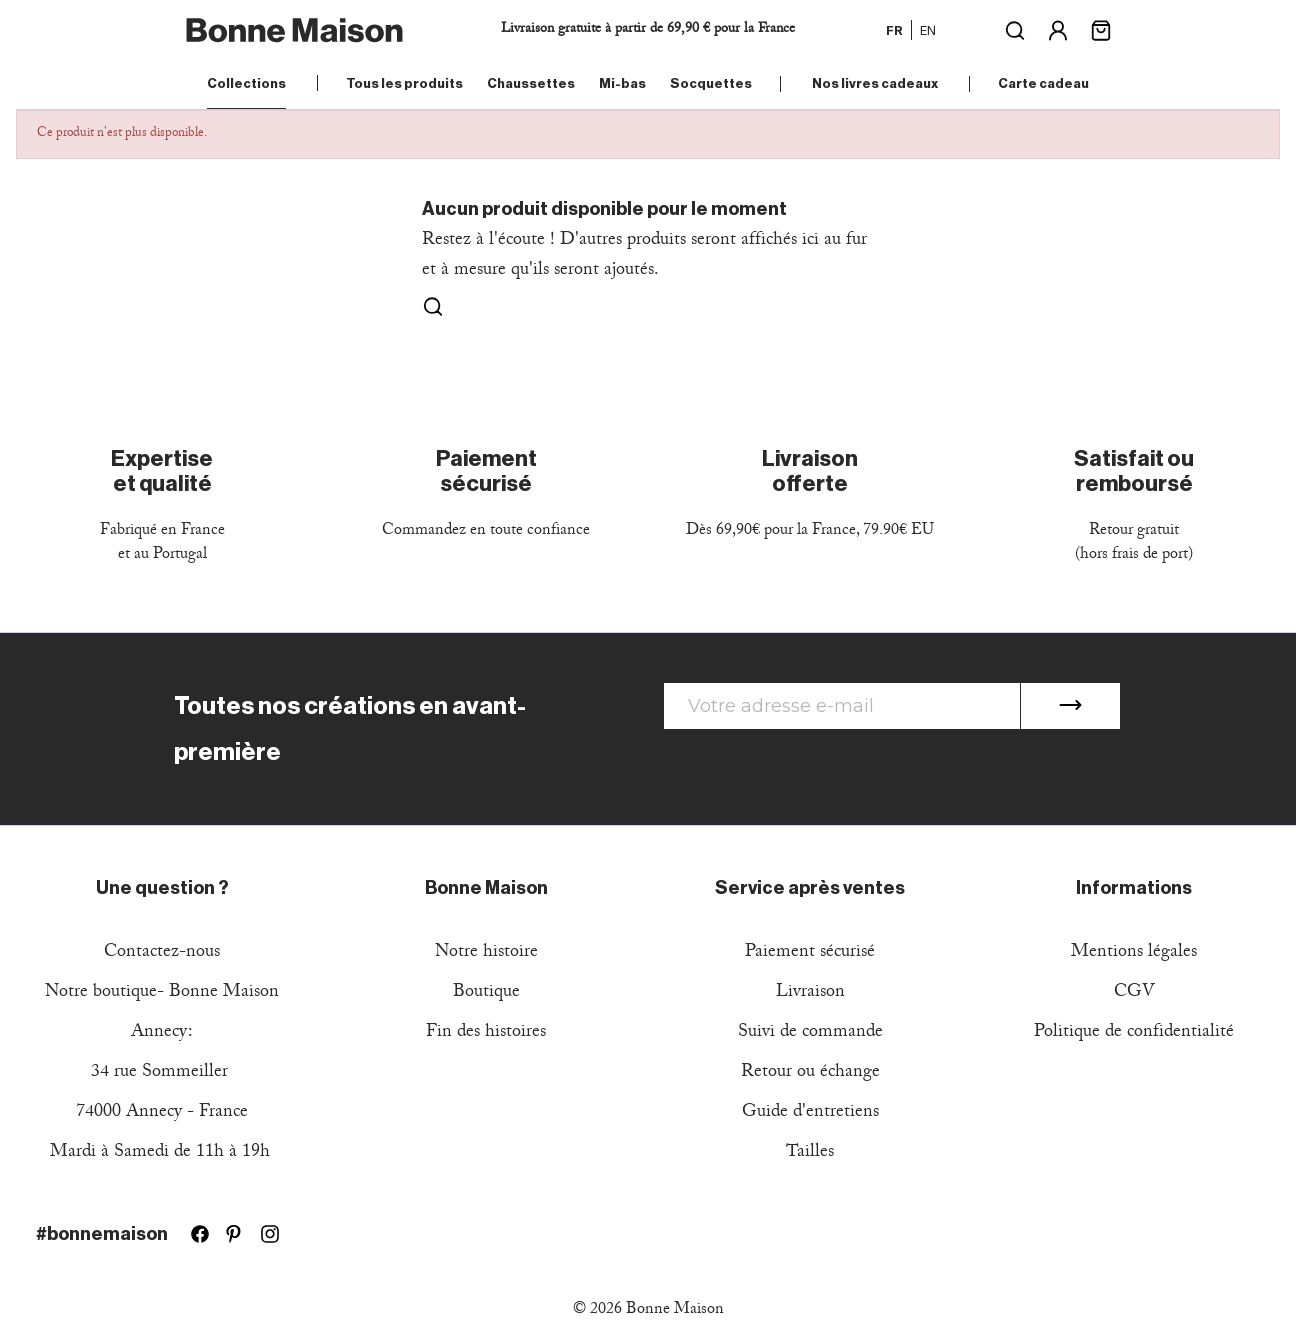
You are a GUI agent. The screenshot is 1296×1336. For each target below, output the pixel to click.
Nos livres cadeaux (875, 83)
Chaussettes (531, 83)
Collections (246, 83)
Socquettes (711, 83)
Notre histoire (486, 953)
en (928, 30)
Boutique (486, 993)
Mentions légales (1134, 953)
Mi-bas (622, 83)
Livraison (810, 993)
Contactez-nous (162, 953)
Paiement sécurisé (810, 953)
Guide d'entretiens (810, 1113)
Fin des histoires (486, 1033)
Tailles (810, 1153)
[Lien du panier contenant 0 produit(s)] (1101, 28)
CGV (1134, 993)
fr (894, 30)
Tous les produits (404, 83)
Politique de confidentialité (1134, 1033)
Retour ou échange (810, 1073)
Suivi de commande (810, 1033)
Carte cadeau (1043, 83)
